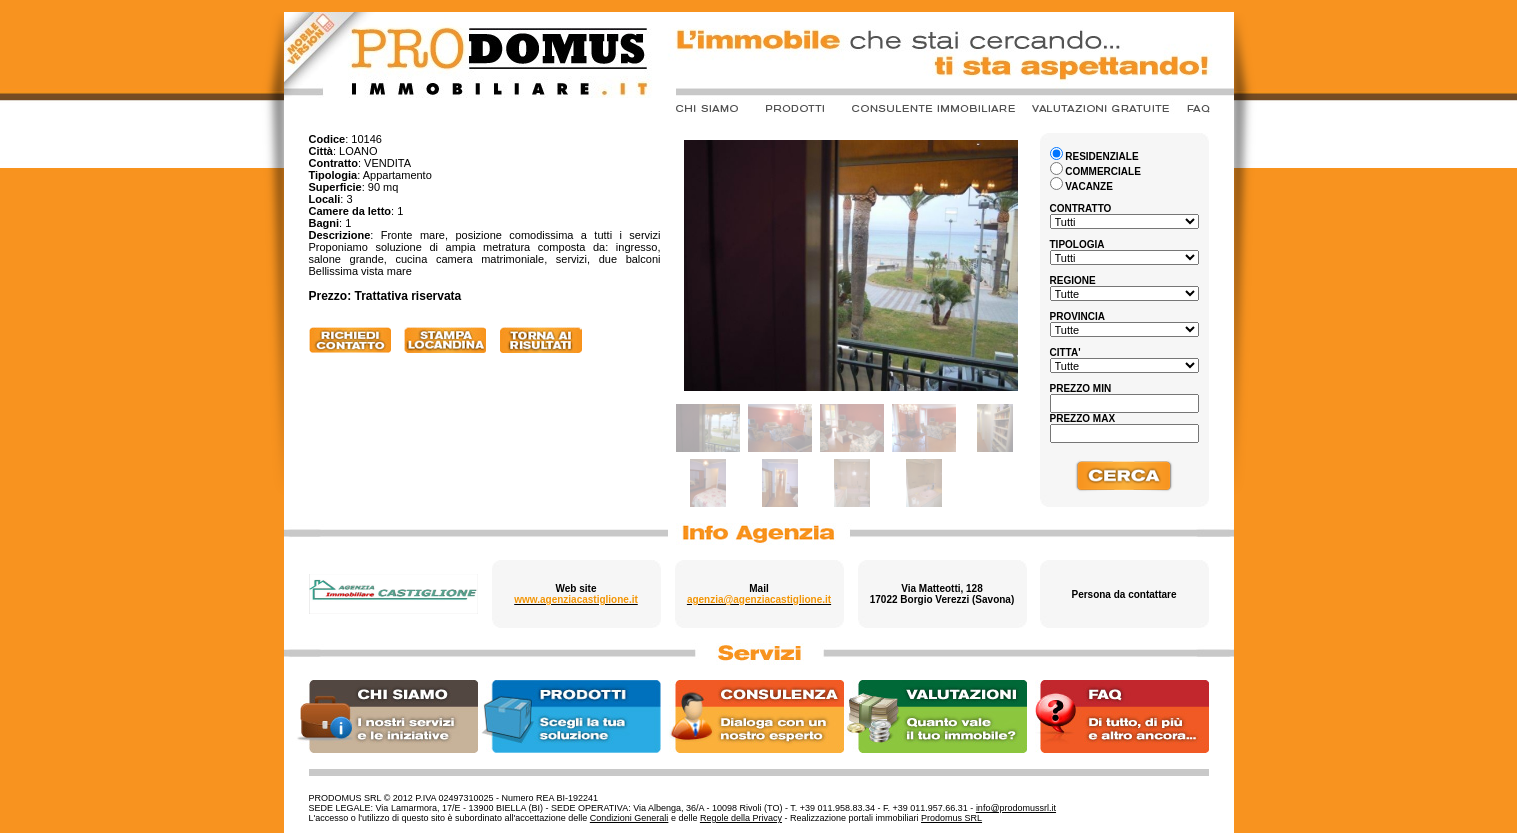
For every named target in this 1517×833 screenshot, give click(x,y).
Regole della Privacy (741, 818)
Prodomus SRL (951, 818)
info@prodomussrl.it (1016, 808)
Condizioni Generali (629, 818)
